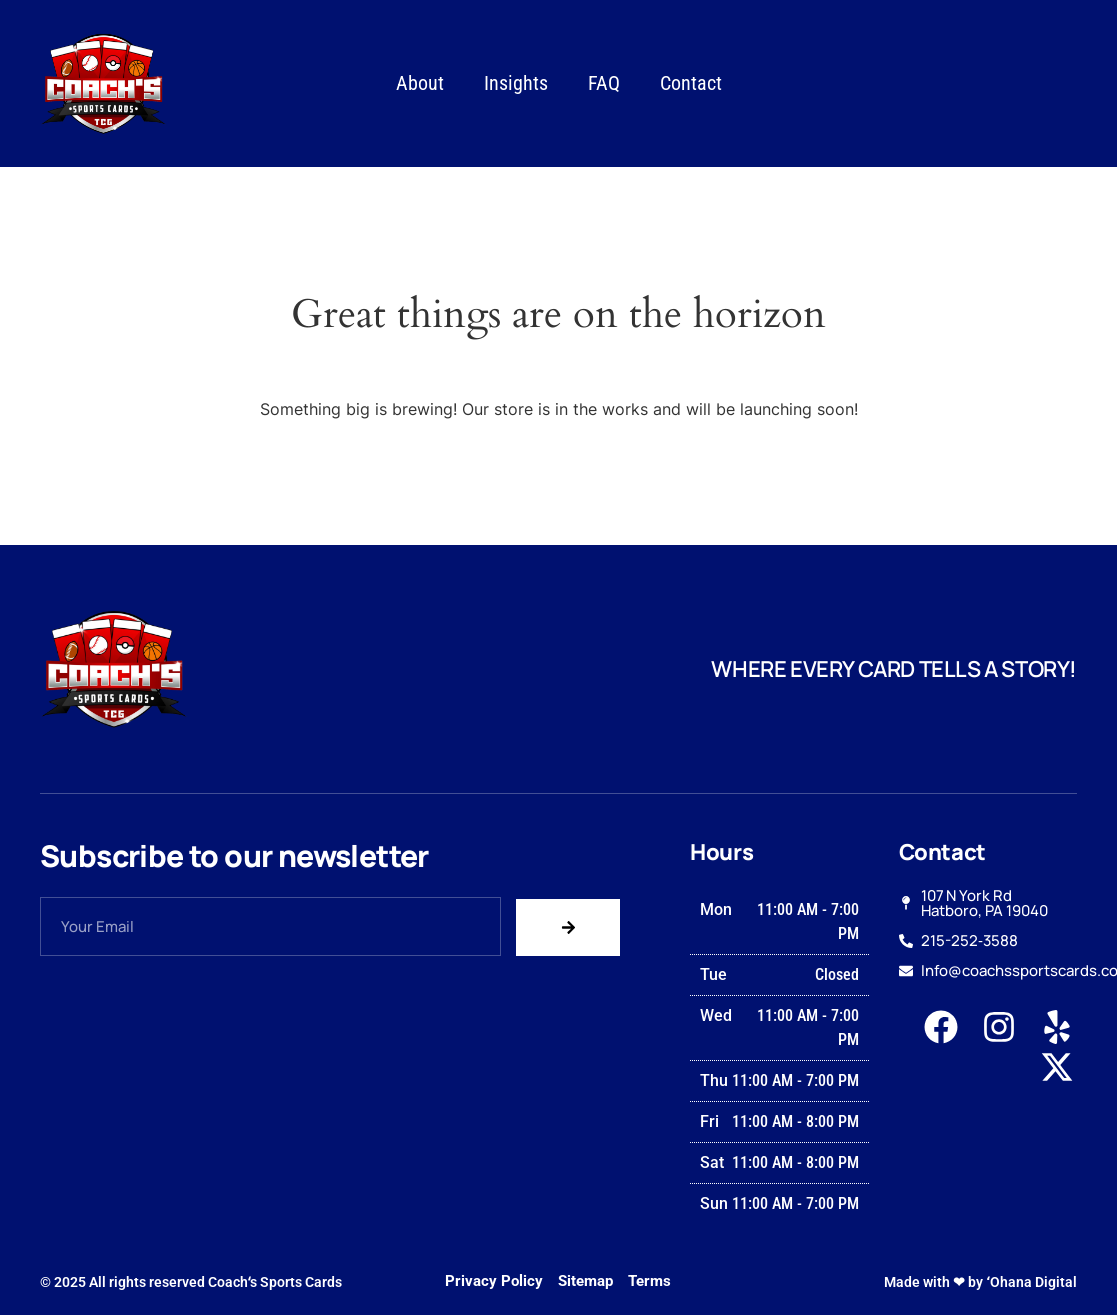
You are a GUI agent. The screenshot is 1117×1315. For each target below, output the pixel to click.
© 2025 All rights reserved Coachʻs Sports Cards (191, 1282)
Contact (691, 83)
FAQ (604, 83)
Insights (516, 83)
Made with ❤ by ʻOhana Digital (980, 1282)
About (420, 83)
